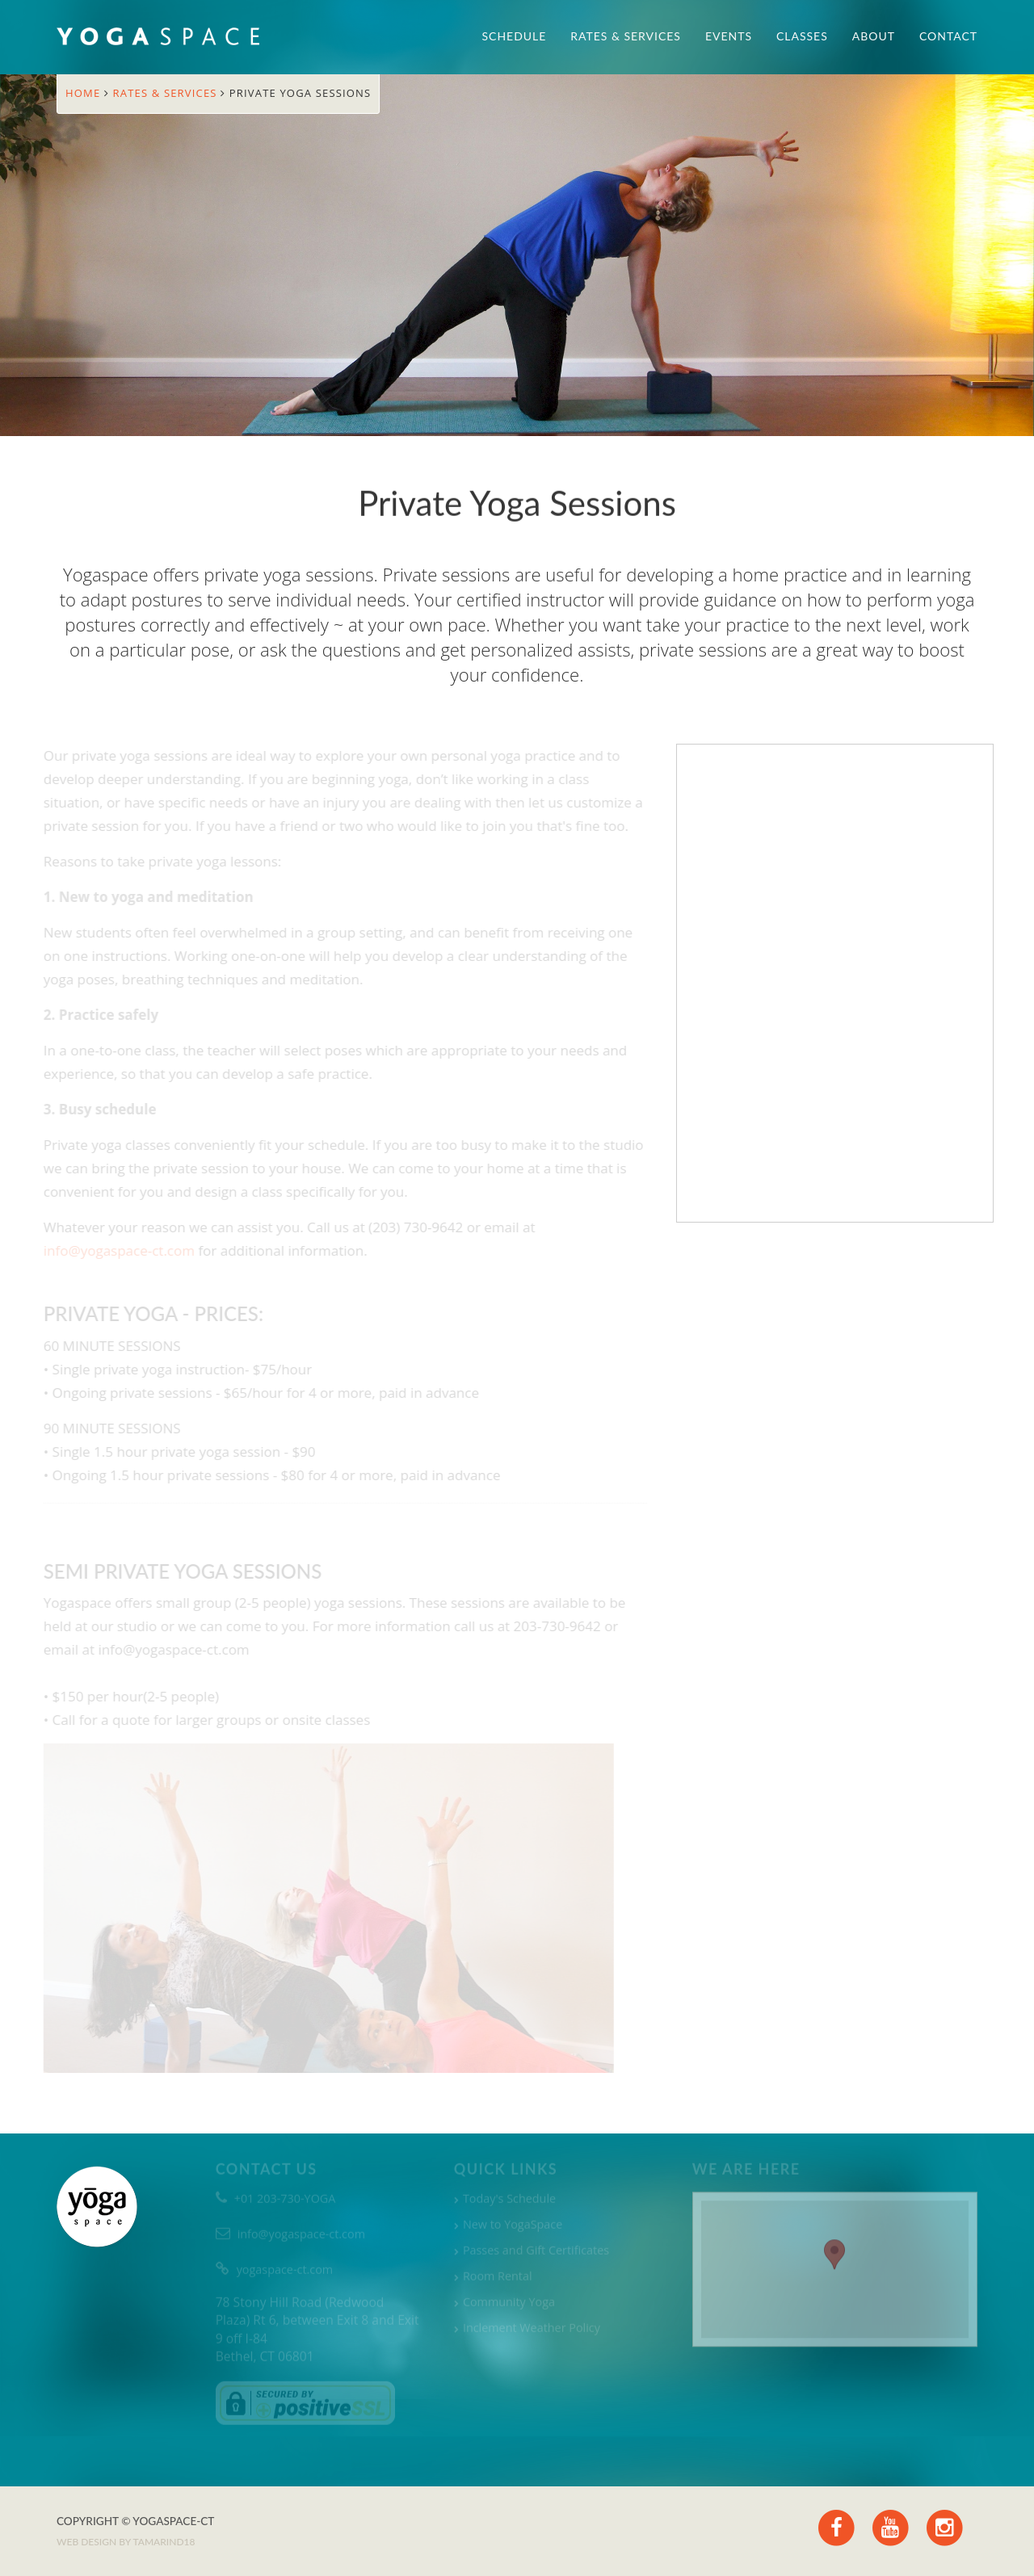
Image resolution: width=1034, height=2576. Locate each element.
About (873, 36)
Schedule (514, 36)
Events (728, 36)
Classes (802, 36)
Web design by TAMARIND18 (126, 2542)
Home (84, 93)
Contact (948, 36)
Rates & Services (625, 36)
